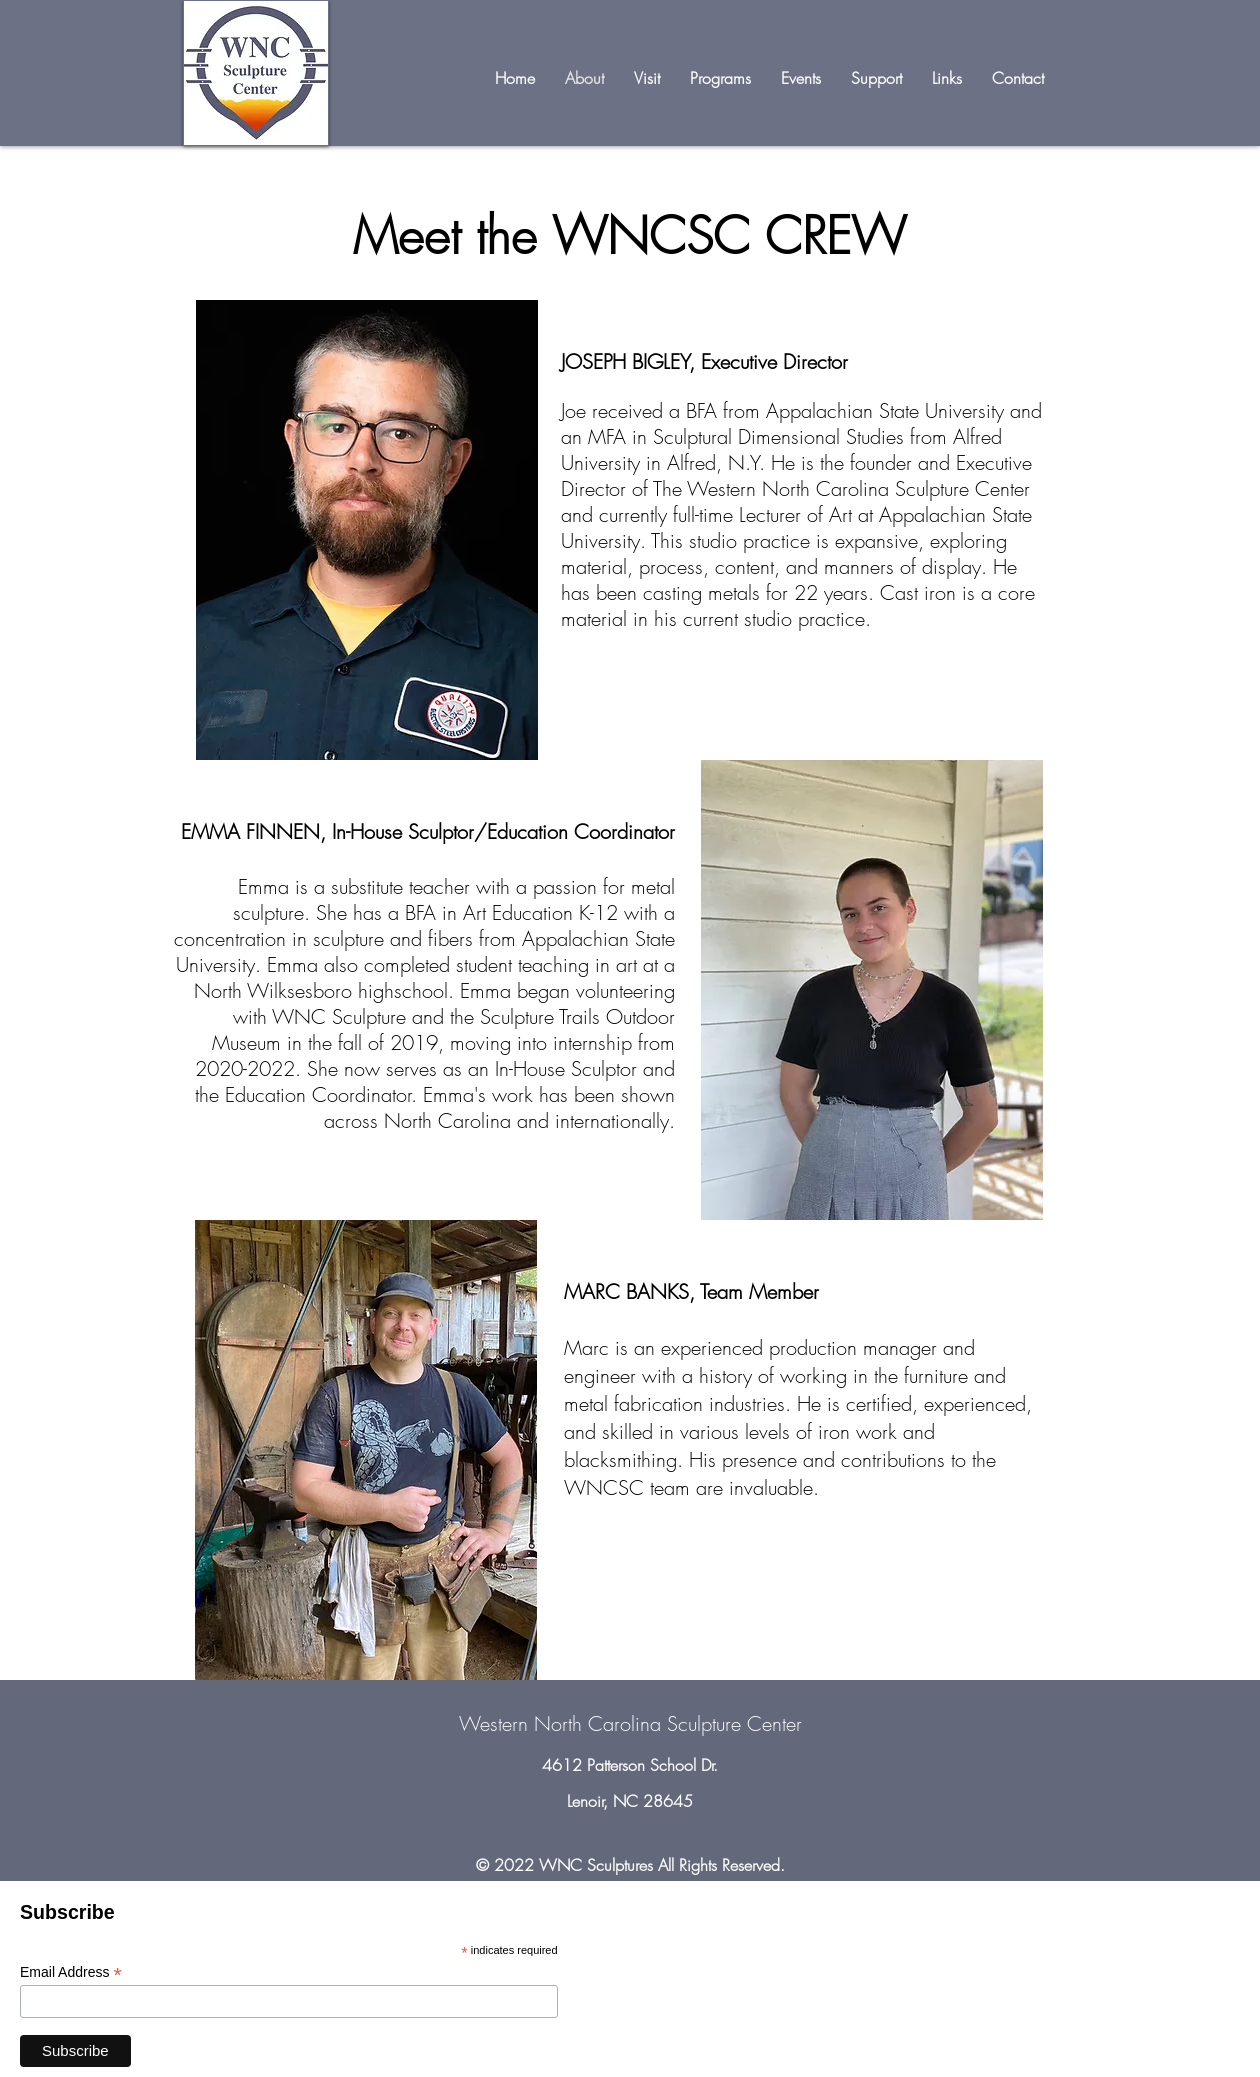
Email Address (71, 1972)
